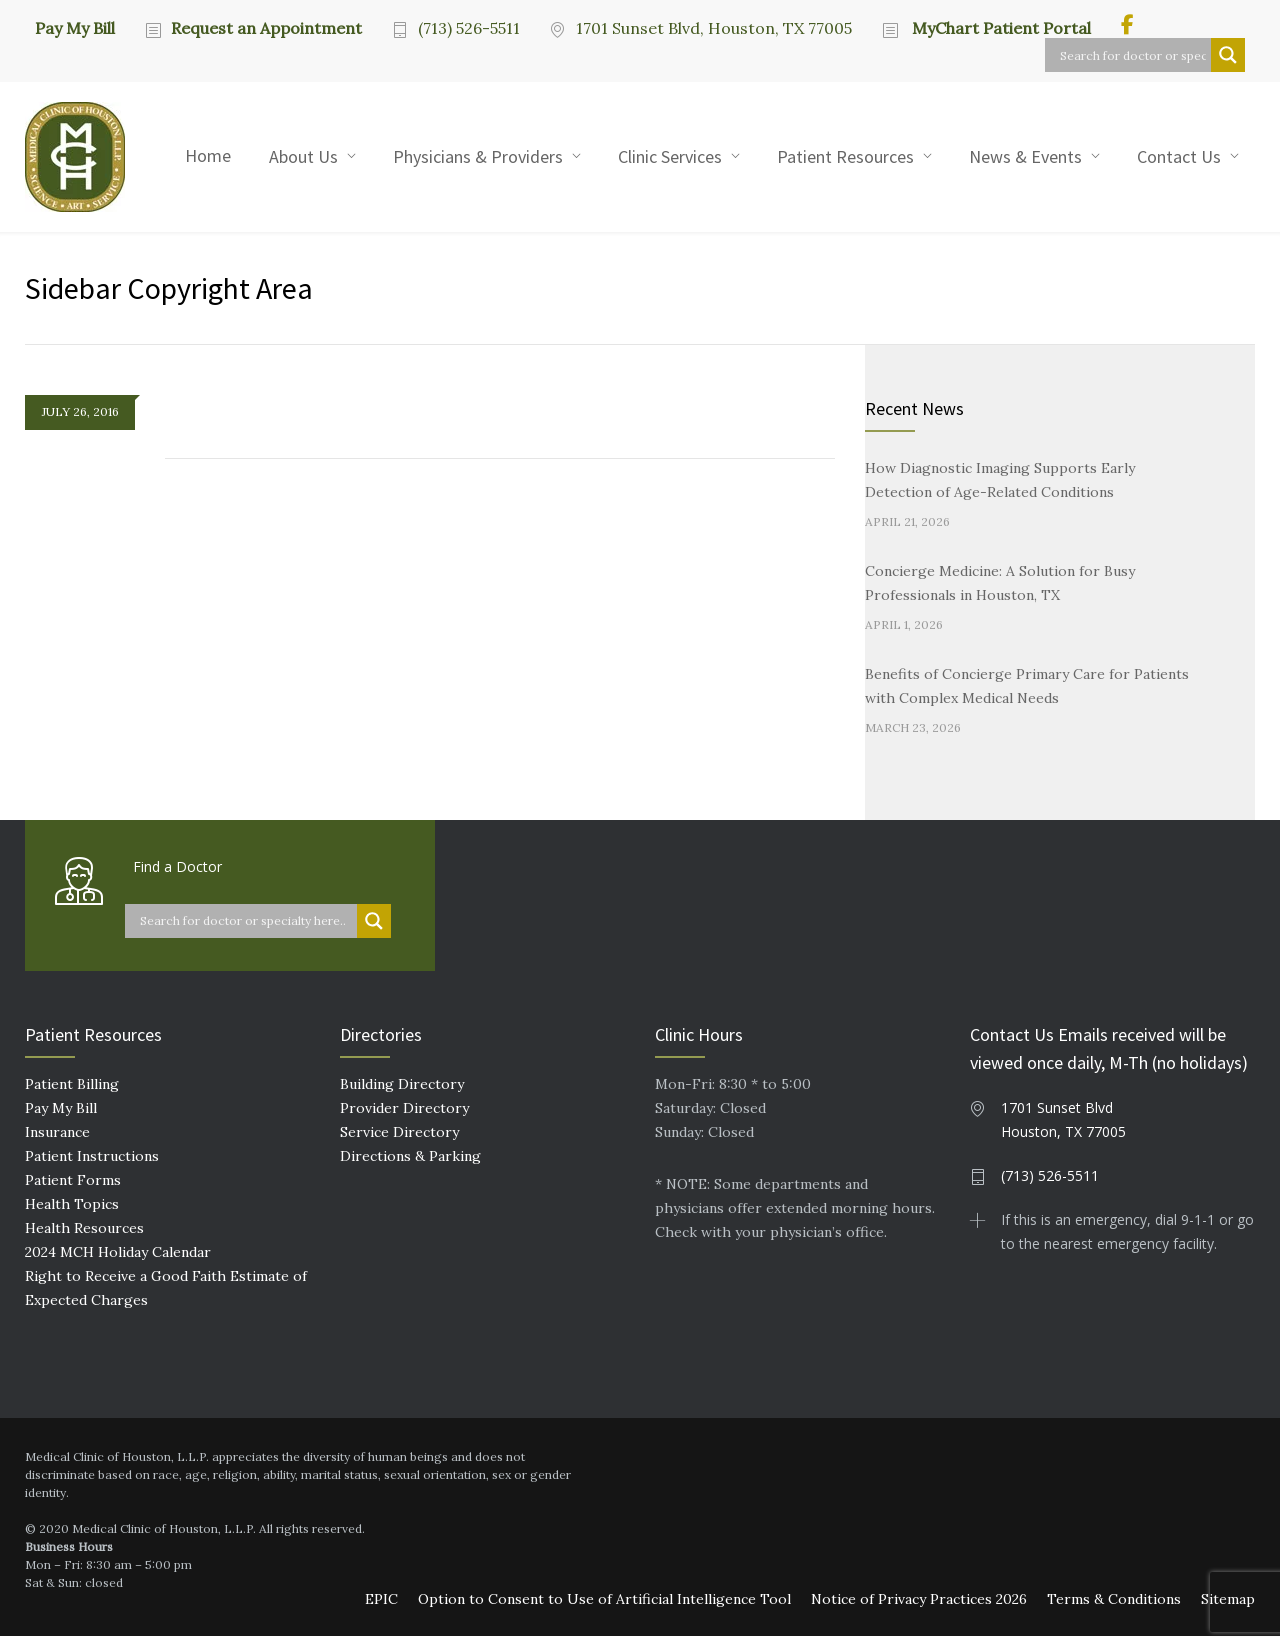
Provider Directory (404, 1118)
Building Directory (402, 1094)
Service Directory (399, 1142)
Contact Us (1179, 156)
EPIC (381, 1609)
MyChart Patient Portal (999, 28)
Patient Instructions (92, 1166)
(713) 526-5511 (469, 28)
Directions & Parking (410, 1166)
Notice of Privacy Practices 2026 (919, 1609)
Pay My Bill (75, 27)
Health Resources (84, 1238)
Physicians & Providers (478, 156)
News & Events (1025, 156)
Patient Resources (845, 156)
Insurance (57, 1142)
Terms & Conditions (1114, 1609)
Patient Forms (73, 1190)
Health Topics (72, 1214)
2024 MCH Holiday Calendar (118, 1262)
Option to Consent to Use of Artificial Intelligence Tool (604, 1609)
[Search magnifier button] (1228, 55)
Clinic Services (670, 156)
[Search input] (1133, 55)
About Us (303, 156)
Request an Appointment (266, 28)
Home (208, 155)
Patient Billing (72, 1094)
